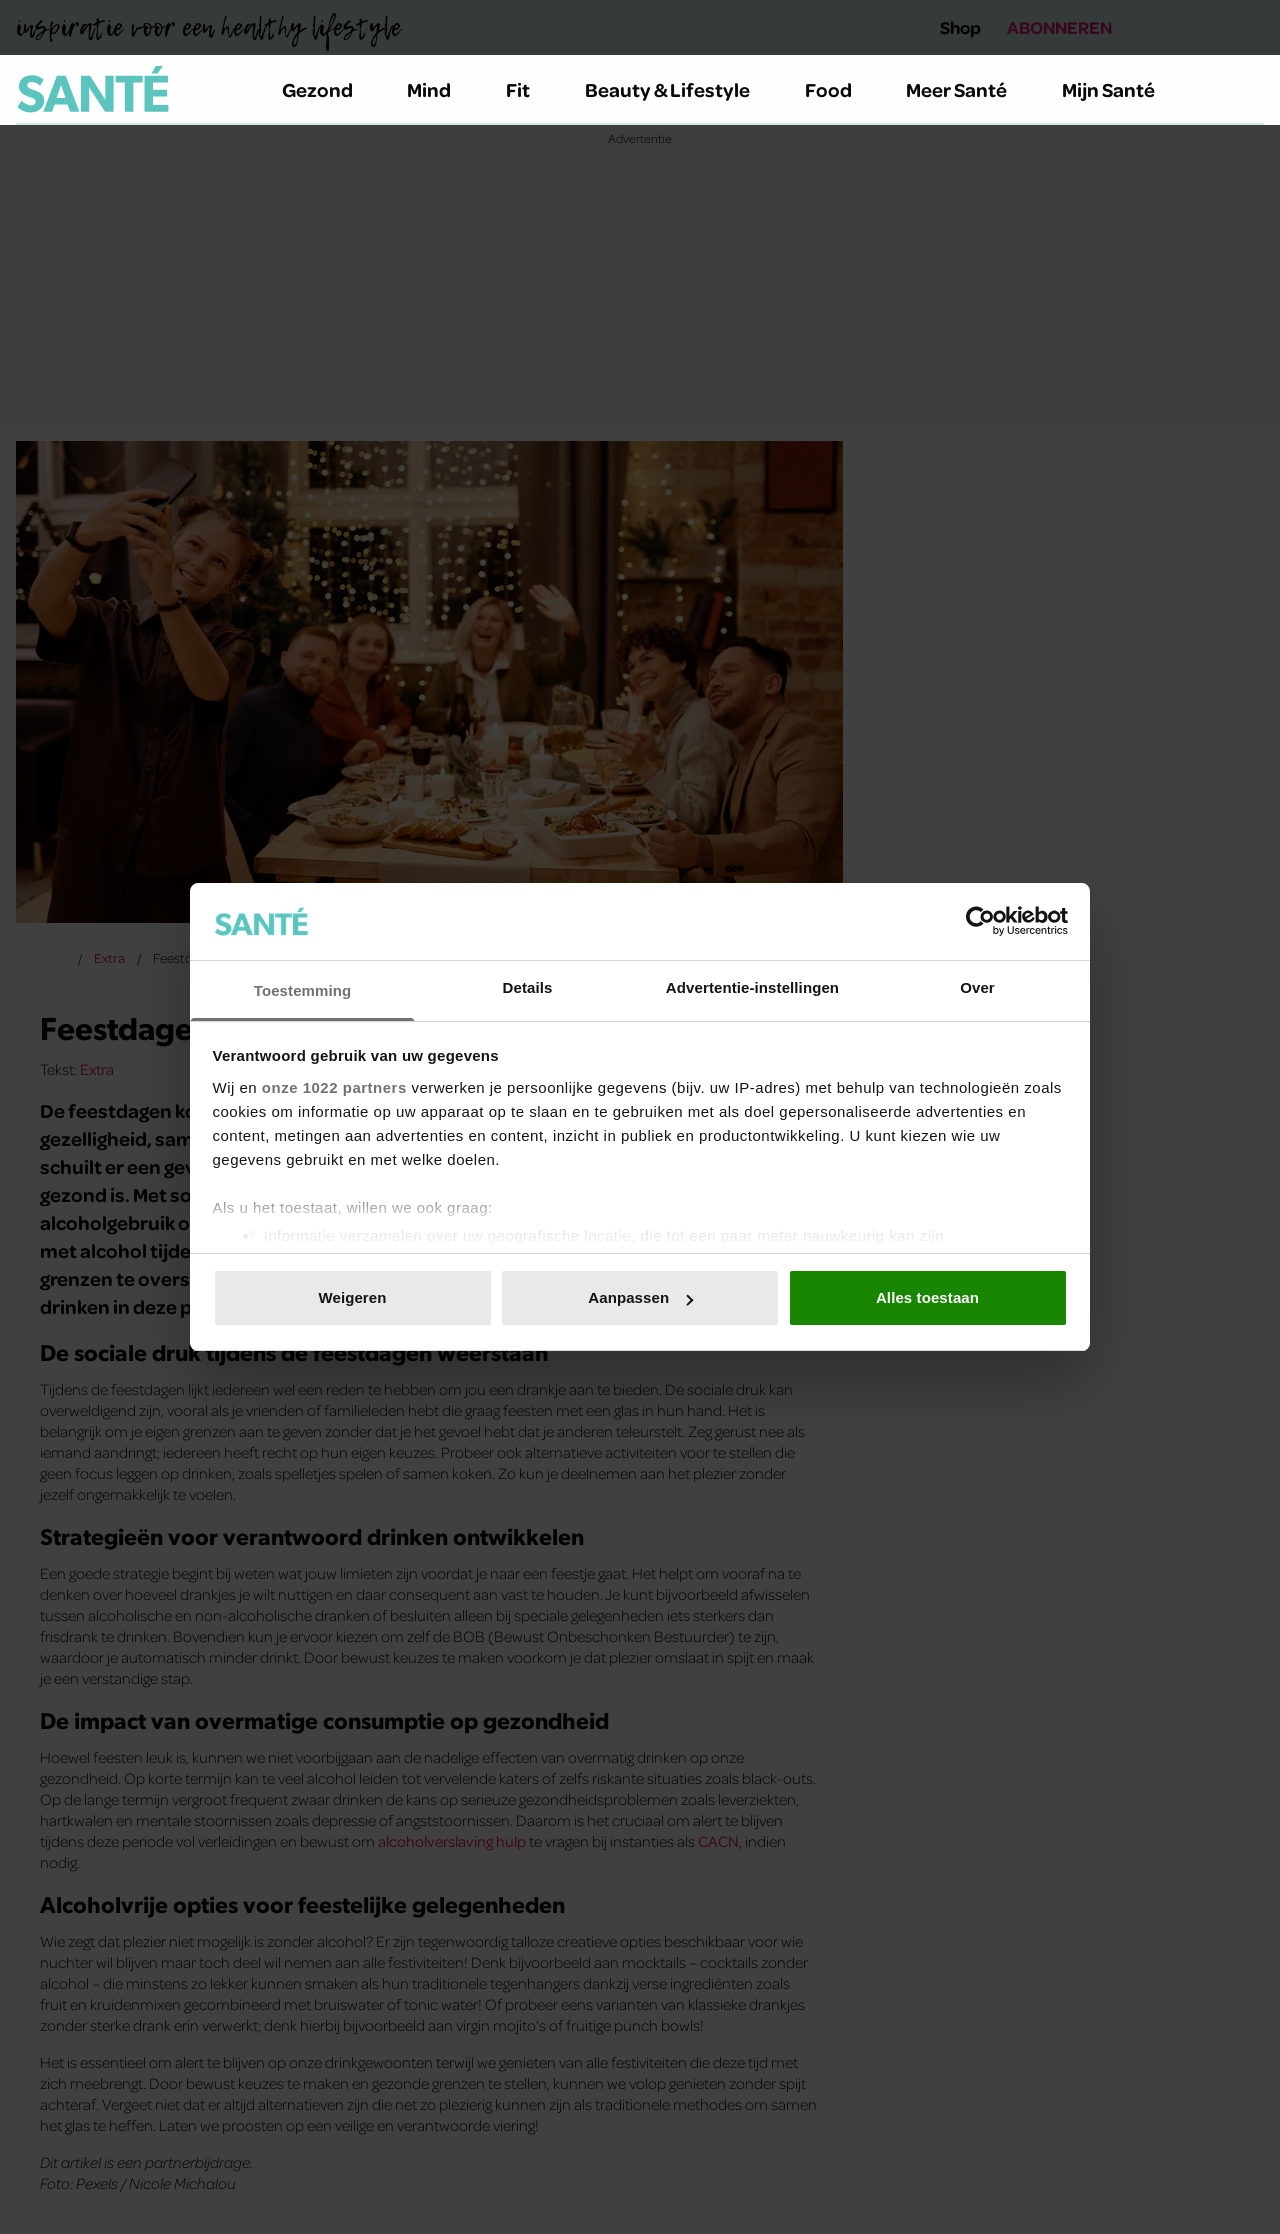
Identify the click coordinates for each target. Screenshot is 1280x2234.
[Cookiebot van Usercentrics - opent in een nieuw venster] (980, 921)
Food (840, 89)
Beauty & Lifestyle (679, 89)
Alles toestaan (927, 1297)
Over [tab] (977, 987)
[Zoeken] (1248, 90)
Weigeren (352, 1297)
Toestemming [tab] (303, 990)
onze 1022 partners (334, 1087)
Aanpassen (640, 1297)
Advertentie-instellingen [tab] (752, 987)
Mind (440, 89)
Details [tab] (528, 987)
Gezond (329, 89)
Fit (529, 89)
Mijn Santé (1123, 89)
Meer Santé (968, 89)
